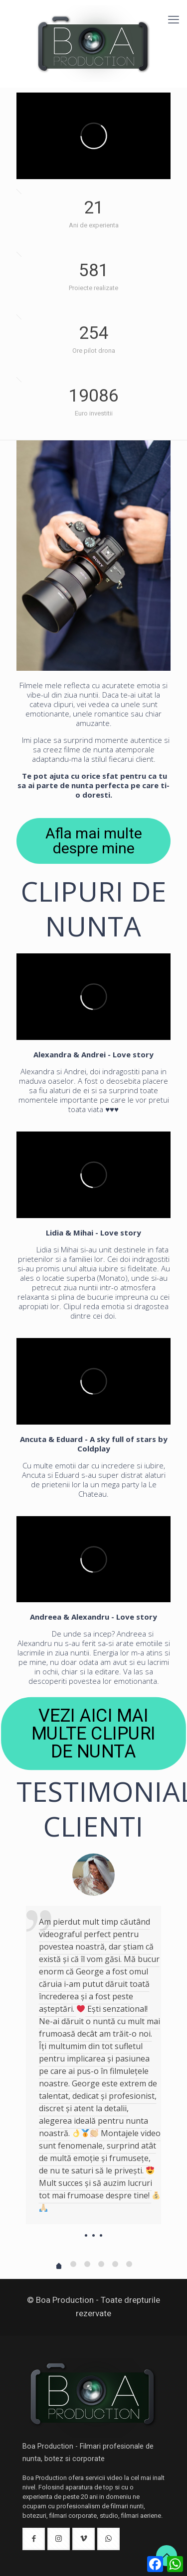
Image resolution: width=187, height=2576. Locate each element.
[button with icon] (33, 2539)
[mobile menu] (173, 19)
